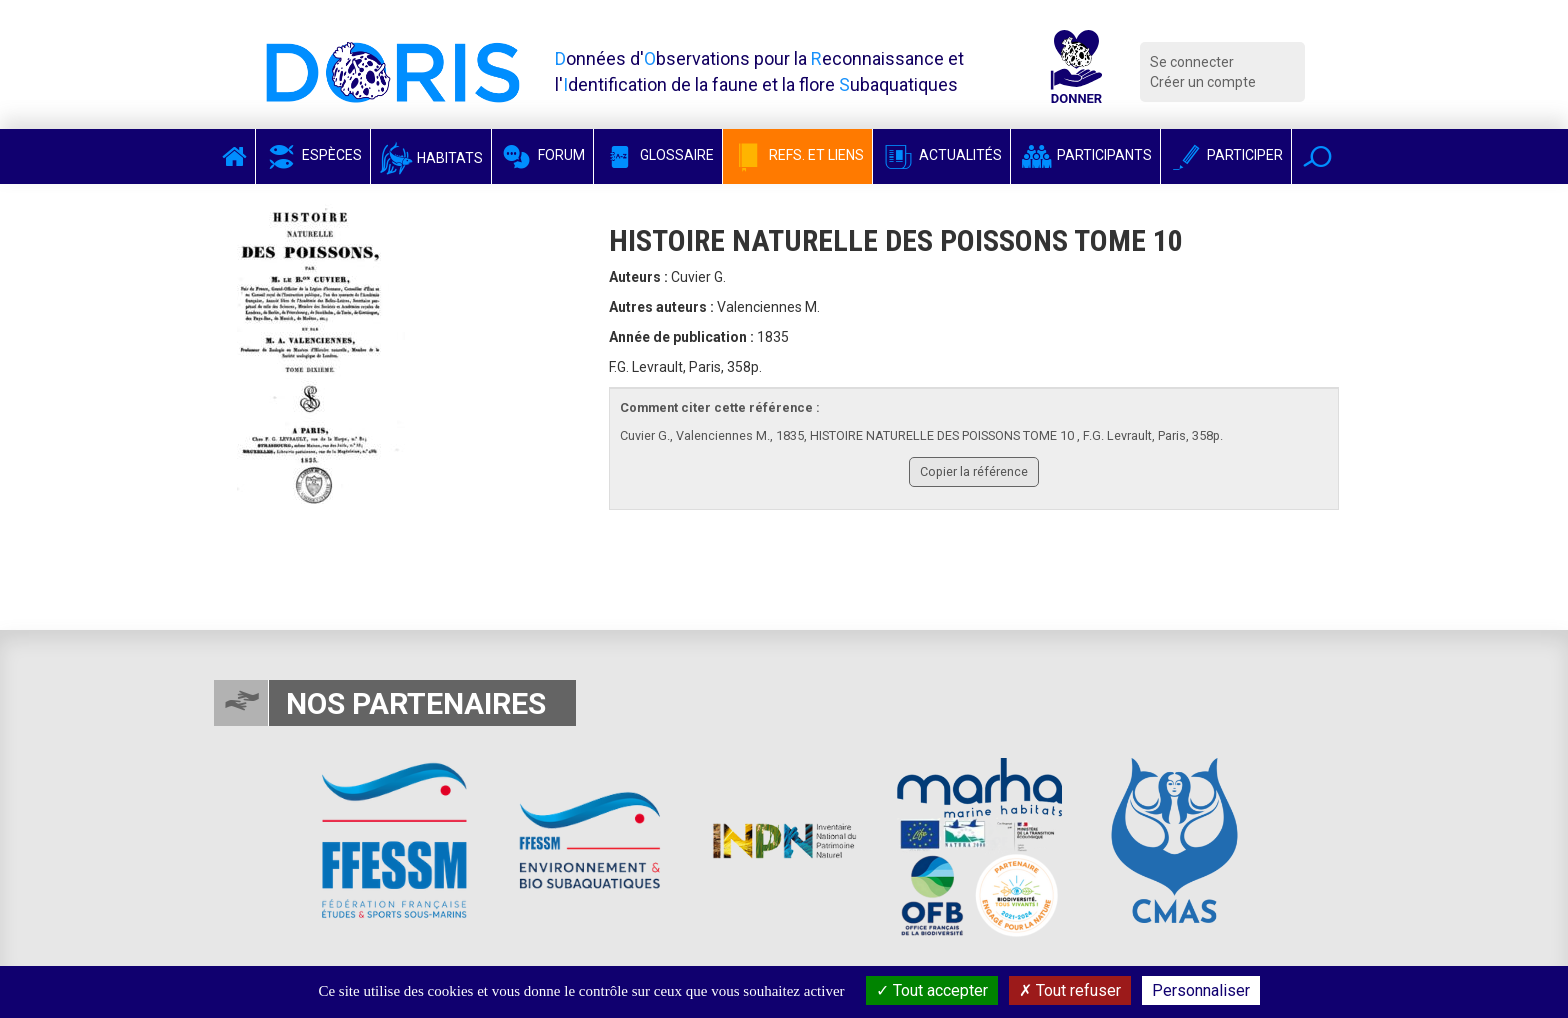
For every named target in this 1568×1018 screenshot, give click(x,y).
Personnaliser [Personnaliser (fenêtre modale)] (1201, 990)
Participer (1226, 155)
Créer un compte (1203, 82)
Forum (542, 155)
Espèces (313, 155)
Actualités (941, 155)
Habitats (431, 158)
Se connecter (1192, 62)
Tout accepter (932, 990)
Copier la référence (974, 471)
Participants (1085, 155)
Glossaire (658, 155)
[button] (1317, 156)
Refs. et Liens (797, 155)
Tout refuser (1070, 990)
